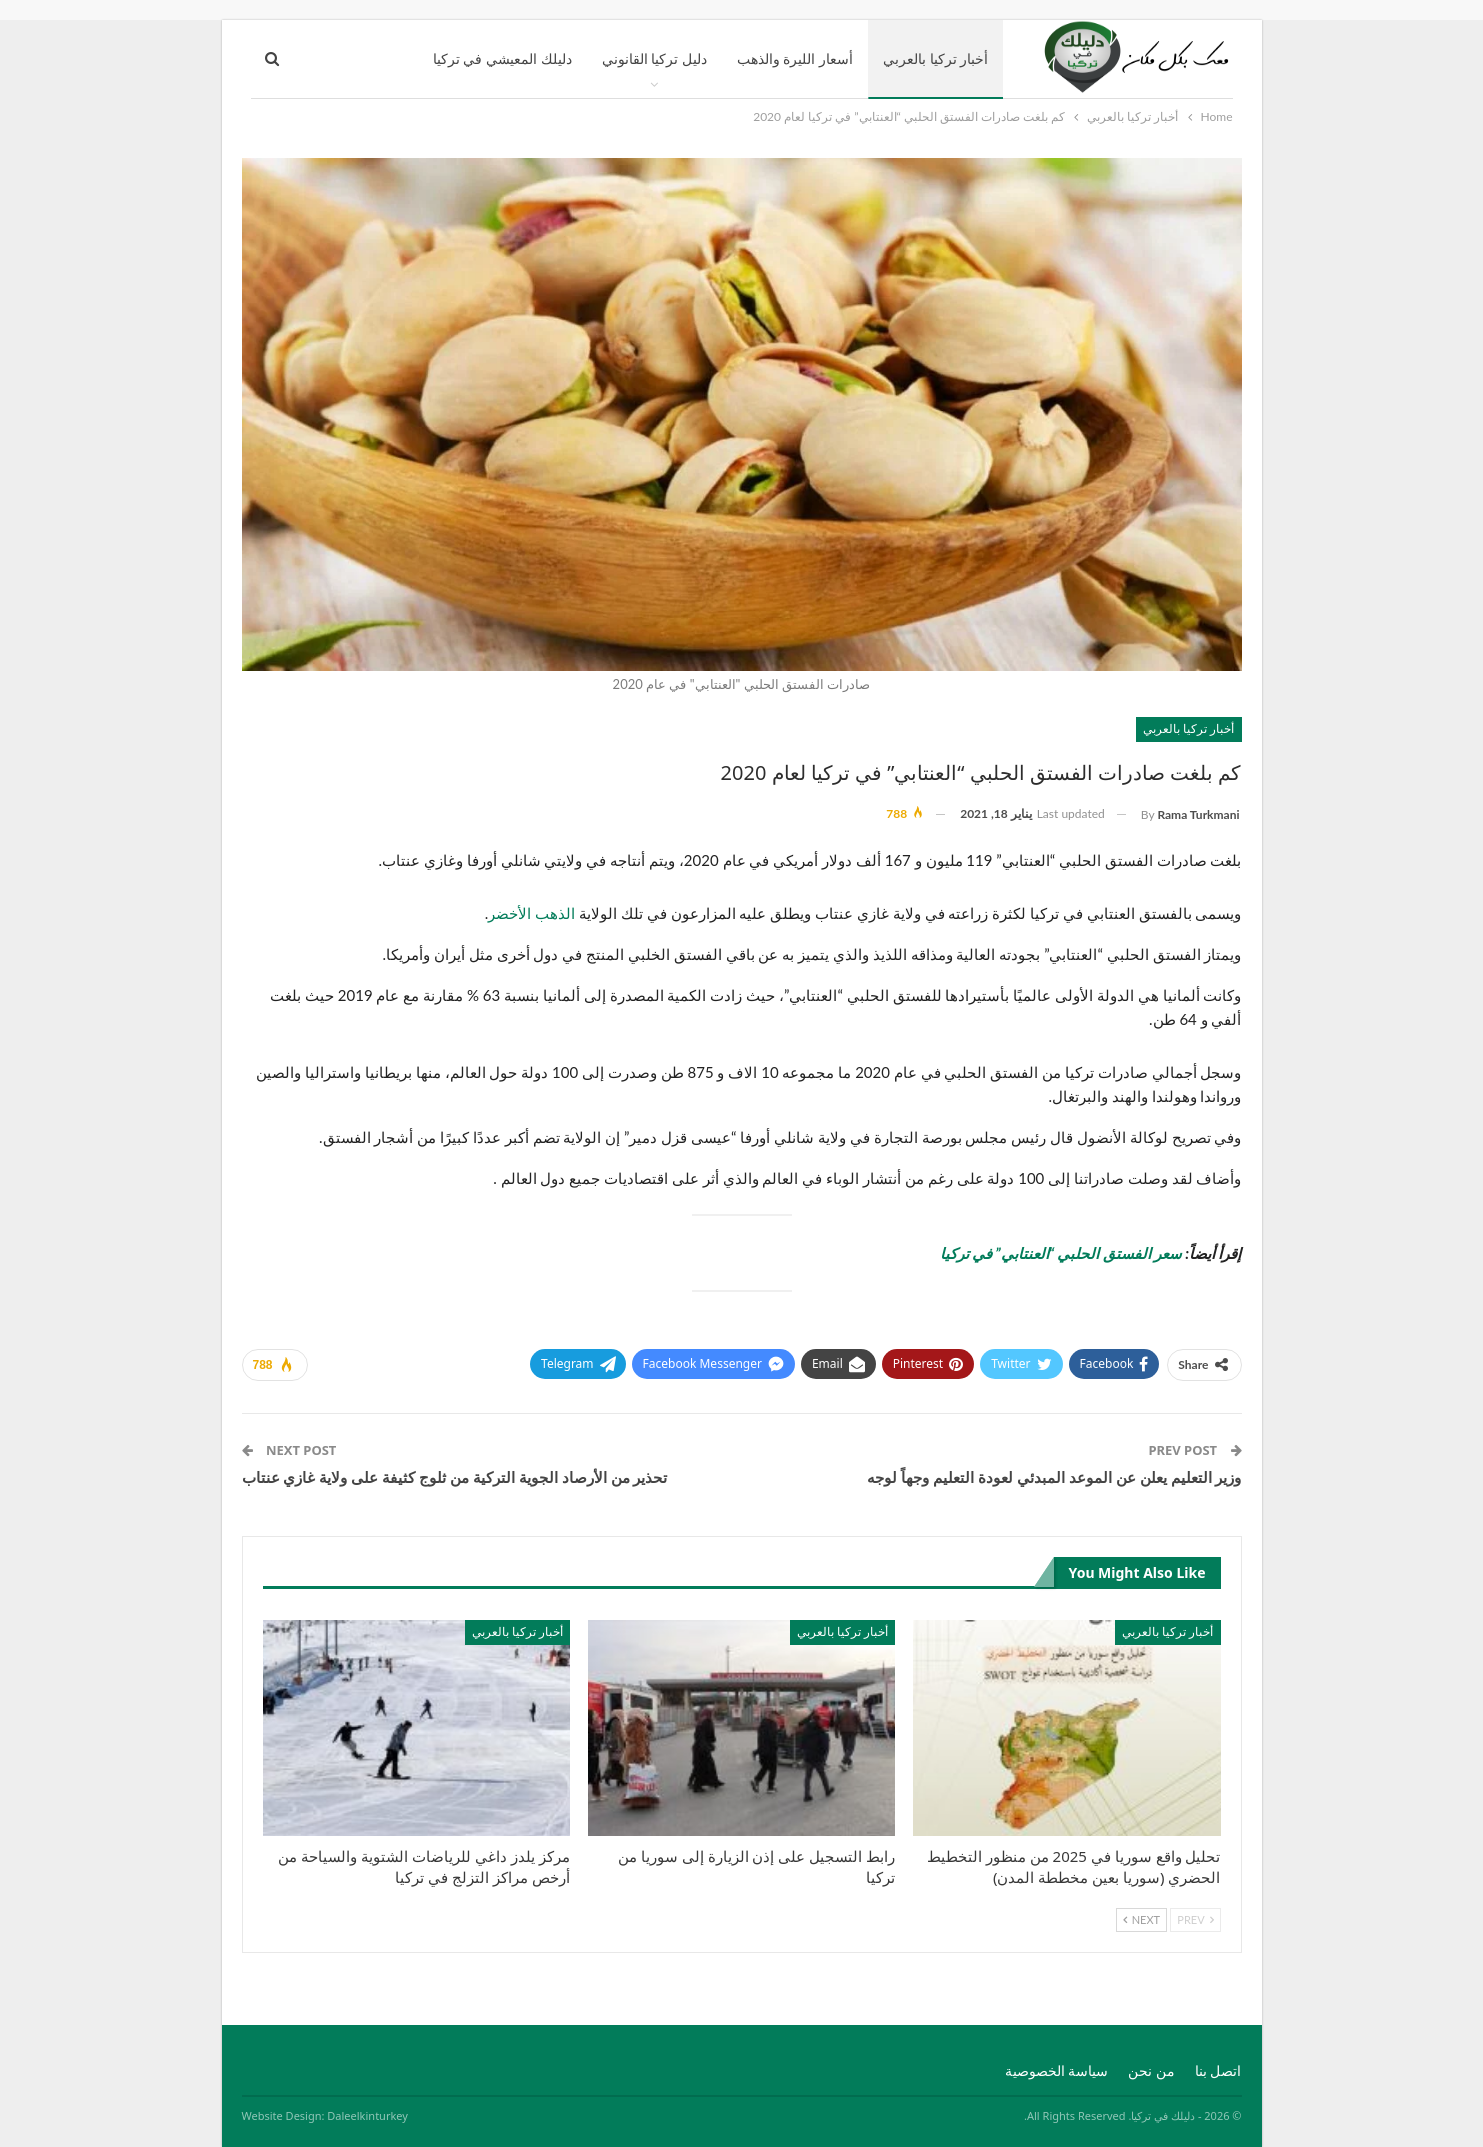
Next (1141, 1919)
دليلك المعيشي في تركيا (502, 58)
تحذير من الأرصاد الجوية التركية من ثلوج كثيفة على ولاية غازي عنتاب (455, 1477)
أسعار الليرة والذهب (795, 58)
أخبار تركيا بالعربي (935, 58)
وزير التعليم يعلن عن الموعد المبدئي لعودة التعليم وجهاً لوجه (1054, 1477)
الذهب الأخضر (531, 913)
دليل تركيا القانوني (654, 58)
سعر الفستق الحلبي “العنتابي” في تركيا (1061, 1253)
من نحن (1151, 2070)
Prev (1195, 1919)
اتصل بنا (1218, 2070)
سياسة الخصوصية (1057, 2070)
